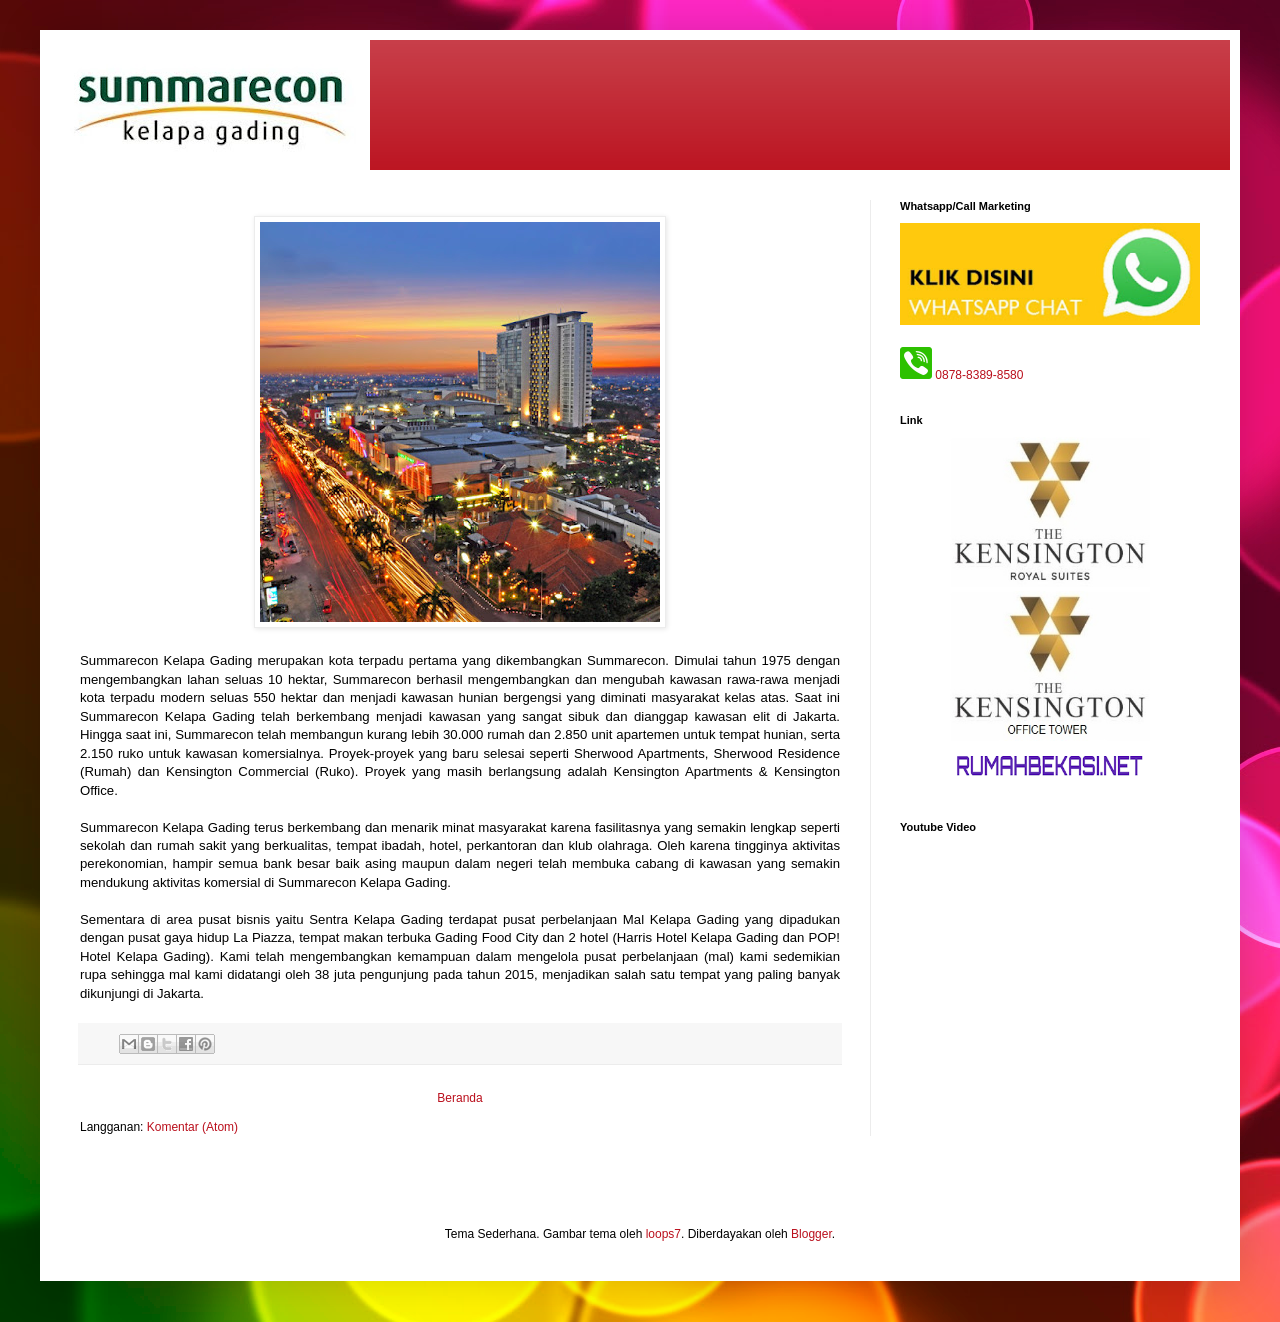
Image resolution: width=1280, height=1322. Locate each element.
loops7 (663, 1234)
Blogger (811, 1234)
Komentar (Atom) (192, 1127)
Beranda (459, 1098)
